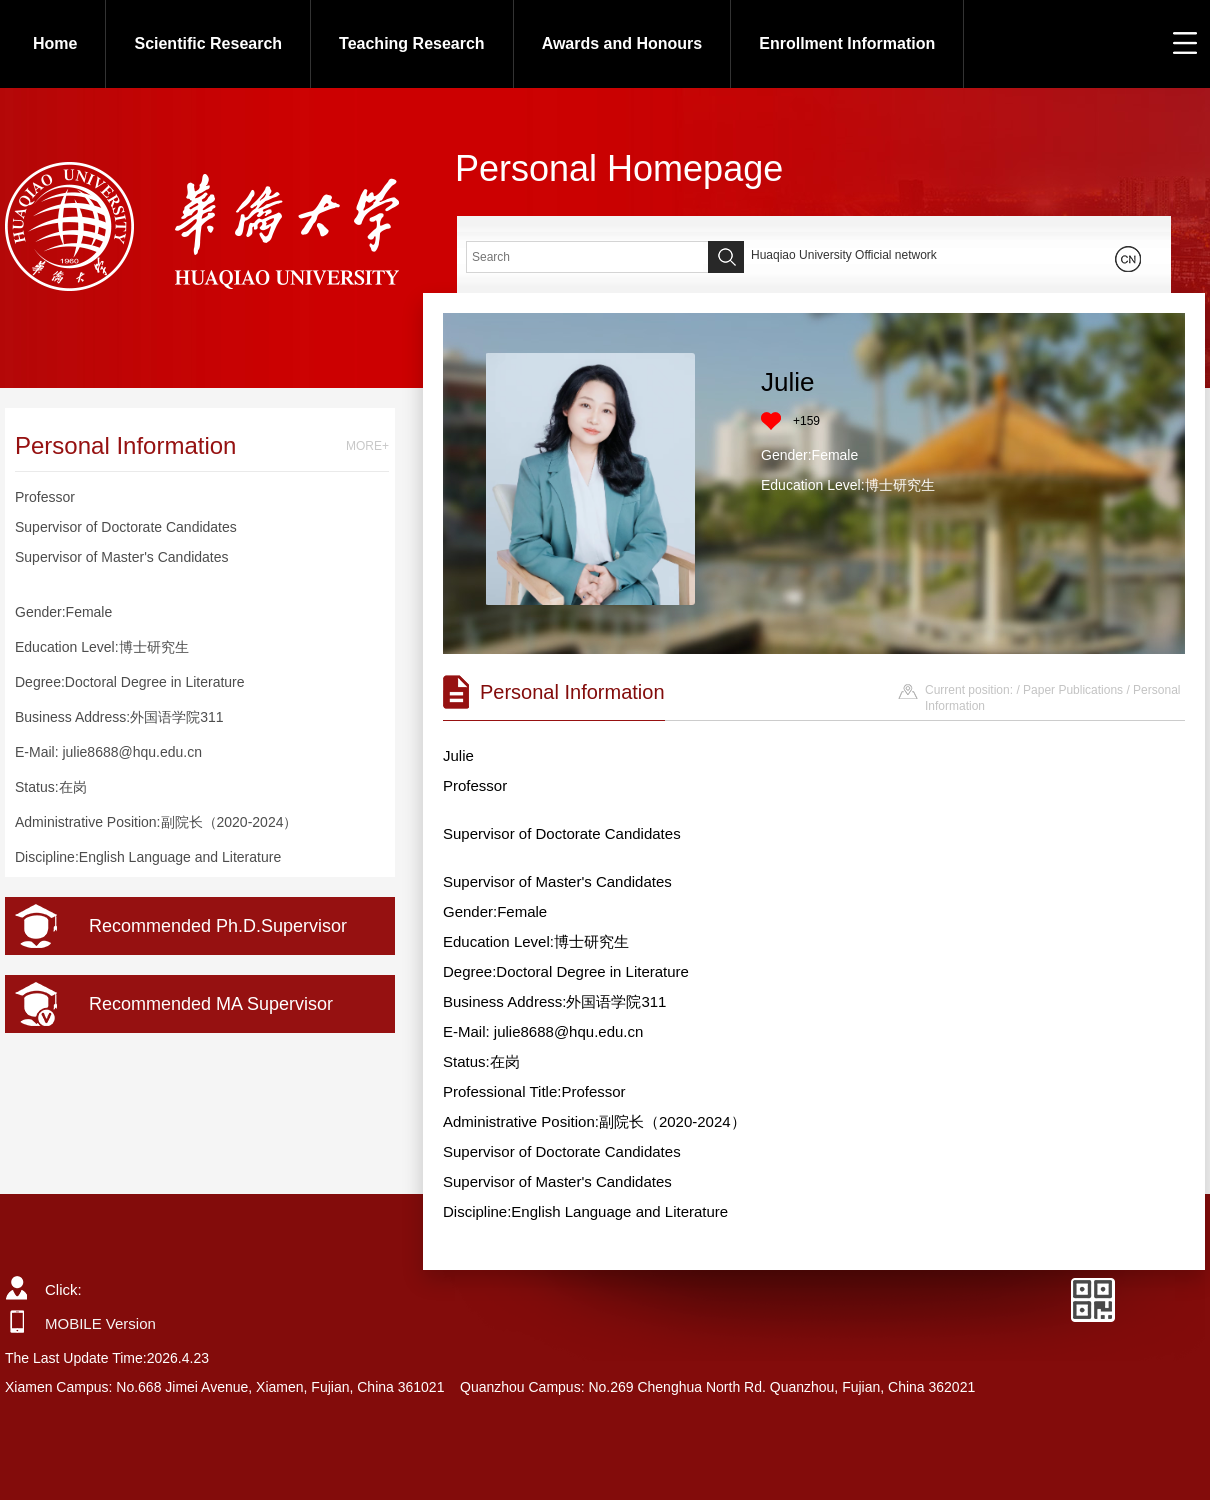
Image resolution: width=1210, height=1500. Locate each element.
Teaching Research (412, 43)
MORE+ (367, 446)
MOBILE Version (100, 1323)
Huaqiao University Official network (844, 255)
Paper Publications (1073, 690)
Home (55, 43)
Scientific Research (208, 43)
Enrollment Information (847, 43)
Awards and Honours (622, 43)
